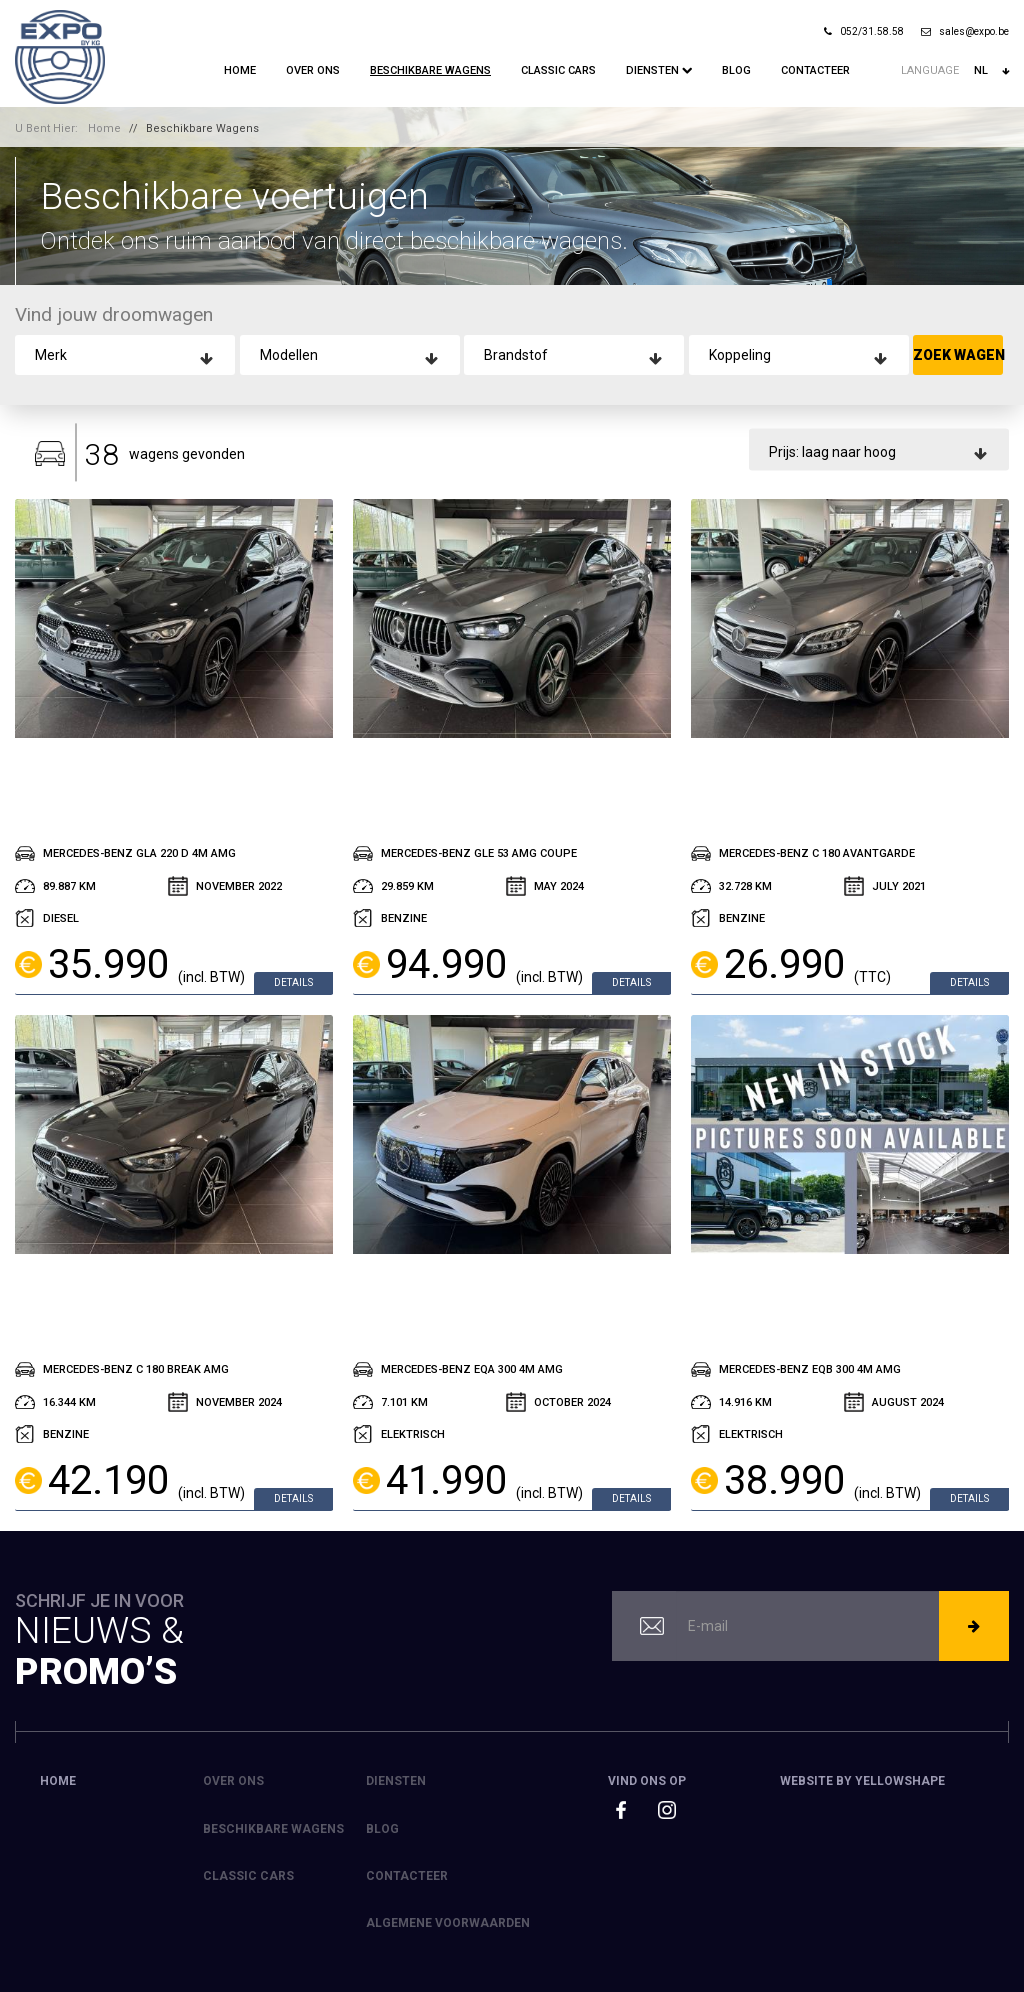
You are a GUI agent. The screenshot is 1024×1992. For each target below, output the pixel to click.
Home (240, 70)
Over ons (313, 70)
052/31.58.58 (864, 31)
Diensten (654, 70)
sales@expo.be (965, 31)
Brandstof (516, 355)
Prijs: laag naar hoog (832, 452)
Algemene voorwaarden (448, 1923)
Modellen (289, 355)
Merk (51, 355)
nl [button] (991, 71)
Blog (736, 70)
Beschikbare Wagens (430, 70)
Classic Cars (558, 70)
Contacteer (815, 70)
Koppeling (740, 355)
